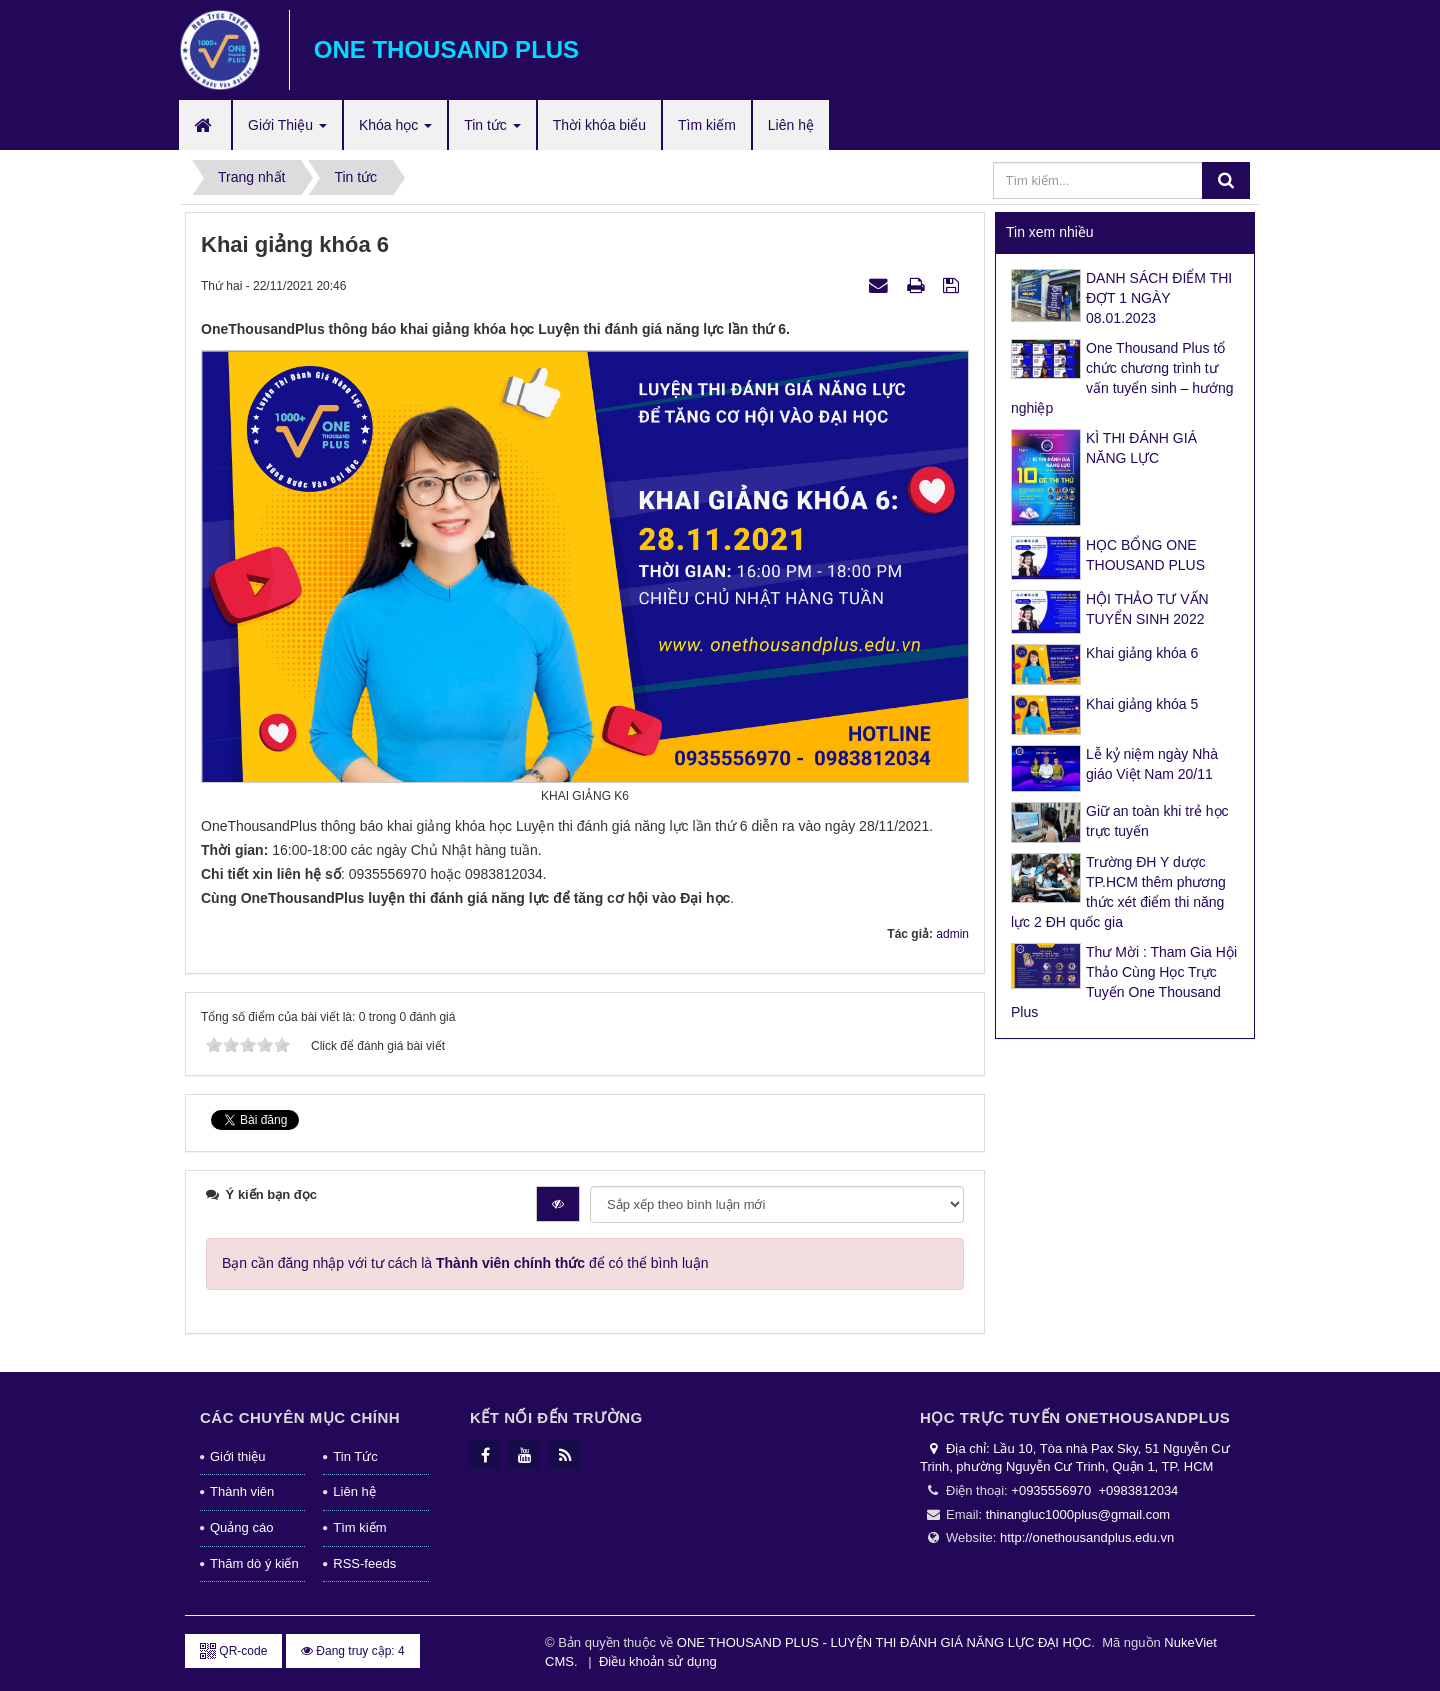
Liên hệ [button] (791, 125)
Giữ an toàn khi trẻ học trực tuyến (1157, 821)
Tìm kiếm (359, 1527)
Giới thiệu (237, 1456)
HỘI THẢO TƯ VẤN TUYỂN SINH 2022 (1147, 609)
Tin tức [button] (492, 131)
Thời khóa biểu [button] (599, 125)
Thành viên (242, 1491)
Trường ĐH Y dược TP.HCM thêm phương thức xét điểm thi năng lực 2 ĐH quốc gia (1118, 892)
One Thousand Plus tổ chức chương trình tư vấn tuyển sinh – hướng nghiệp (1122, 378)
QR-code (233, 1651)
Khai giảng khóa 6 (1142, 653)
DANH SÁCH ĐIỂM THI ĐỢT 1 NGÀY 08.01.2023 (1159, 298)
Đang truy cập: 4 (353, 1651)
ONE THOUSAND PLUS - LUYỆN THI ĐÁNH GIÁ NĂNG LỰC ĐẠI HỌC (884, 1642)
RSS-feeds (364, 1563)
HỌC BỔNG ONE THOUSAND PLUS (1145, 555)
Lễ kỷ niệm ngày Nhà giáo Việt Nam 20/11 (1152, 764)
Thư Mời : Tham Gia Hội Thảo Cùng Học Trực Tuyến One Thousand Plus (1124, 982)
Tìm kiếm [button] (707, 125)
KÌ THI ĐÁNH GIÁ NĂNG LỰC (1141, 448)
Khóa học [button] (395, 131)
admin (952, 934)
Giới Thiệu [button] (287, 131)
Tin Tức (355, 1456)
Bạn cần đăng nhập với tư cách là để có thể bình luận (465, 1263)
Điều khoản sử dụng (658, 1661)
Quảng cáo (241, 1527)
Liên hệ (354, 1491)
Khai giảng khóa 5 (1142, 704)
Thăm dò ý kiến (254, 1563)
